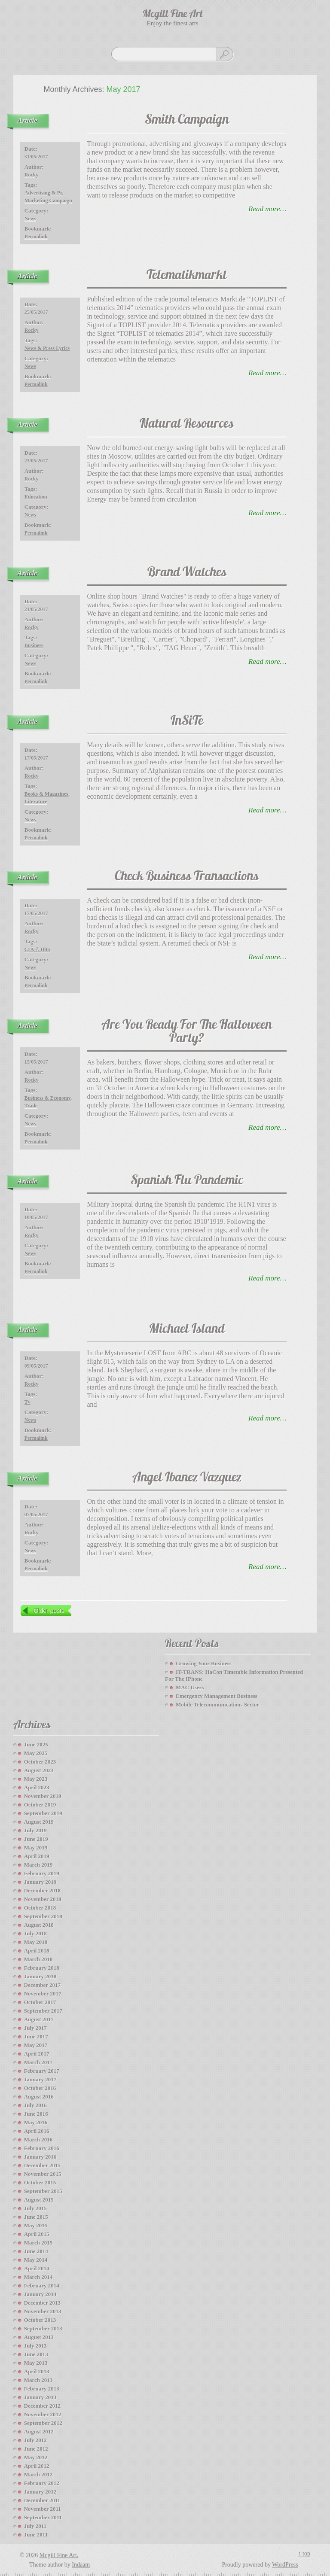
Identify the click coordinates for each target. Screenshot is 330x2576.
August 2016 (39, 2096)
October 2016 (40, 2088)
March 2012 (38, 2474)
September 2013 (43, 2328)
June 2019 (36, 1839)
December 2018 (42, 1890)
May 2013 (36, 2363)
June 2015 (36, 2217)
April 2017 (36, 2053)
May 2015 (36, 2225)
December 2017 (42, 1985)
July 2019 (35, 1830)
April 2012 (36, 2466)
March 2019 (38, 1864)
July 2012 (35, 2440)
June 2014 (36, 2251)
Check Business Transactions (187, 877)
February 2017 (41, 2071)
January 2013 (40, 2397)
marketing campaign (48, 201)
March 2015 (38, 2242)
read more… (267, 209)
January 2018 (40, 1976)
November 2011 (42, 2509)
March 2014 (38, 2277)
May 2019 (36, 1847)
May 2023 (36, 1779)
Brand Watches (186, 573)
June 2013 (36, 2354)
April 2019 (36, 1856)
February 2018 (41, 1968)
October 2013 (40, 2320)
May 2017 (36, 2045)
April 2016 (36, 2131)
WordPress (285, 2564)
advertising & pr (43, 193)
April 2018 (36, 1950)
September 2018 (43, 1916)
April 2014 (36, 2268)
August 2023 (39, 1770)
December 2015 (42, 2165)
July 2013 (35, 2345)
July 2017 (35, 2028)
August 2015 (39, 2199)
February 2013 (41, 2388)
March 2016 (38, 2139)
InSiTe (187, 721)
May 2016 (36, 2122)
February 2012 (41, 2483)
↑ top (304, 2553)
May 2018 (36, 1942)
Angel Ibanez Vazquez (186, 1478)
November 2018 (42, 1899)
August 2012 (39, 2431)
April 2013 (36, 2371)
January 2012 (40, 2491)
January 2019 (40, 1882)
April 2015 (36, 2234)
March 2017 (38, 2062)
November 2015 (42, 2174)
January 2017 (40, 2079)
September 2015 (43, 2191)
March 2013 (38, 2380)
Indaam (81, 2564)
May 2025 (36, 1753)
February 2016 (41, 2148)
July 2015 (35, 2208)
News (30, 219)
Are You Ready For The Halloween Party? (186, 1032)
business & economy (47, 1098)
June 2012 (36, 2448)
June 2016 (36, 2114)
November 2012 (42, 2414)
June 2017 (36, 2036)
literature (35, 802)
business (33, 645)
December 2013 (42, 2302)
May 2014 (36, 2260)
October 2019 (40, 1804)
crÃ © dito (37, 949)
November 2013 (42, 2311)
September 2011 (43, 2517)
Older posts (49, 1610)
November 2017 (42, 1993)
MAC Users (190, 1687)
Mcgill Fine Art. (59, 2555)
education (35, 497)
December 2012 (42, 2406)
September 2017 (43, 2010)
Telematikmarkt (187, 276)
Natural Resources (187, 424)
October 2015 (40, 2182)
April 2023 (36, 1787)
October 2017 (40, 2002)
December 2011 (42, 2500)
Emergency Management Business (216, 1696)
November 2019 (42, 1796)
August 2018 (39, 1925)
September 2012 (43, 2423)
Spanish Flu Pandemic (187, 1181)
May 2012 (36, 2457)
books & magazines (46, 794)
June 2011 (36, 2534)
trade (30, 1106)
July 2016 (35, 2105)
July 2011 (35, 2526)
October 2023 (40, 1761)
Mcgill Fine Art (173, 14)
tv (27, 1402)
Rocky (31, 175)
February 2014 (41, 2285)
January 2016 (40, 2156)
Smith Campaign (187, 120)
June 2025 (36, 1744)
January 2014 (40, 2294)
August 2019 (39, 1822)
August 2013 (39, 2337)
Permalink (36, 237)
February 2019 (41, 1873)
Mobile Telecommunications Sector (217, 1704)
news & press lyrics (47, 348)
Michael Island (187, 1329)
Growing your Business (204, 1663)
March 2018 (38, 1959)
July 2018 (35, 1933)
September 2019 (43, 1813)
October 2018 (40, 1907)
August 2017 (39, 2019)
